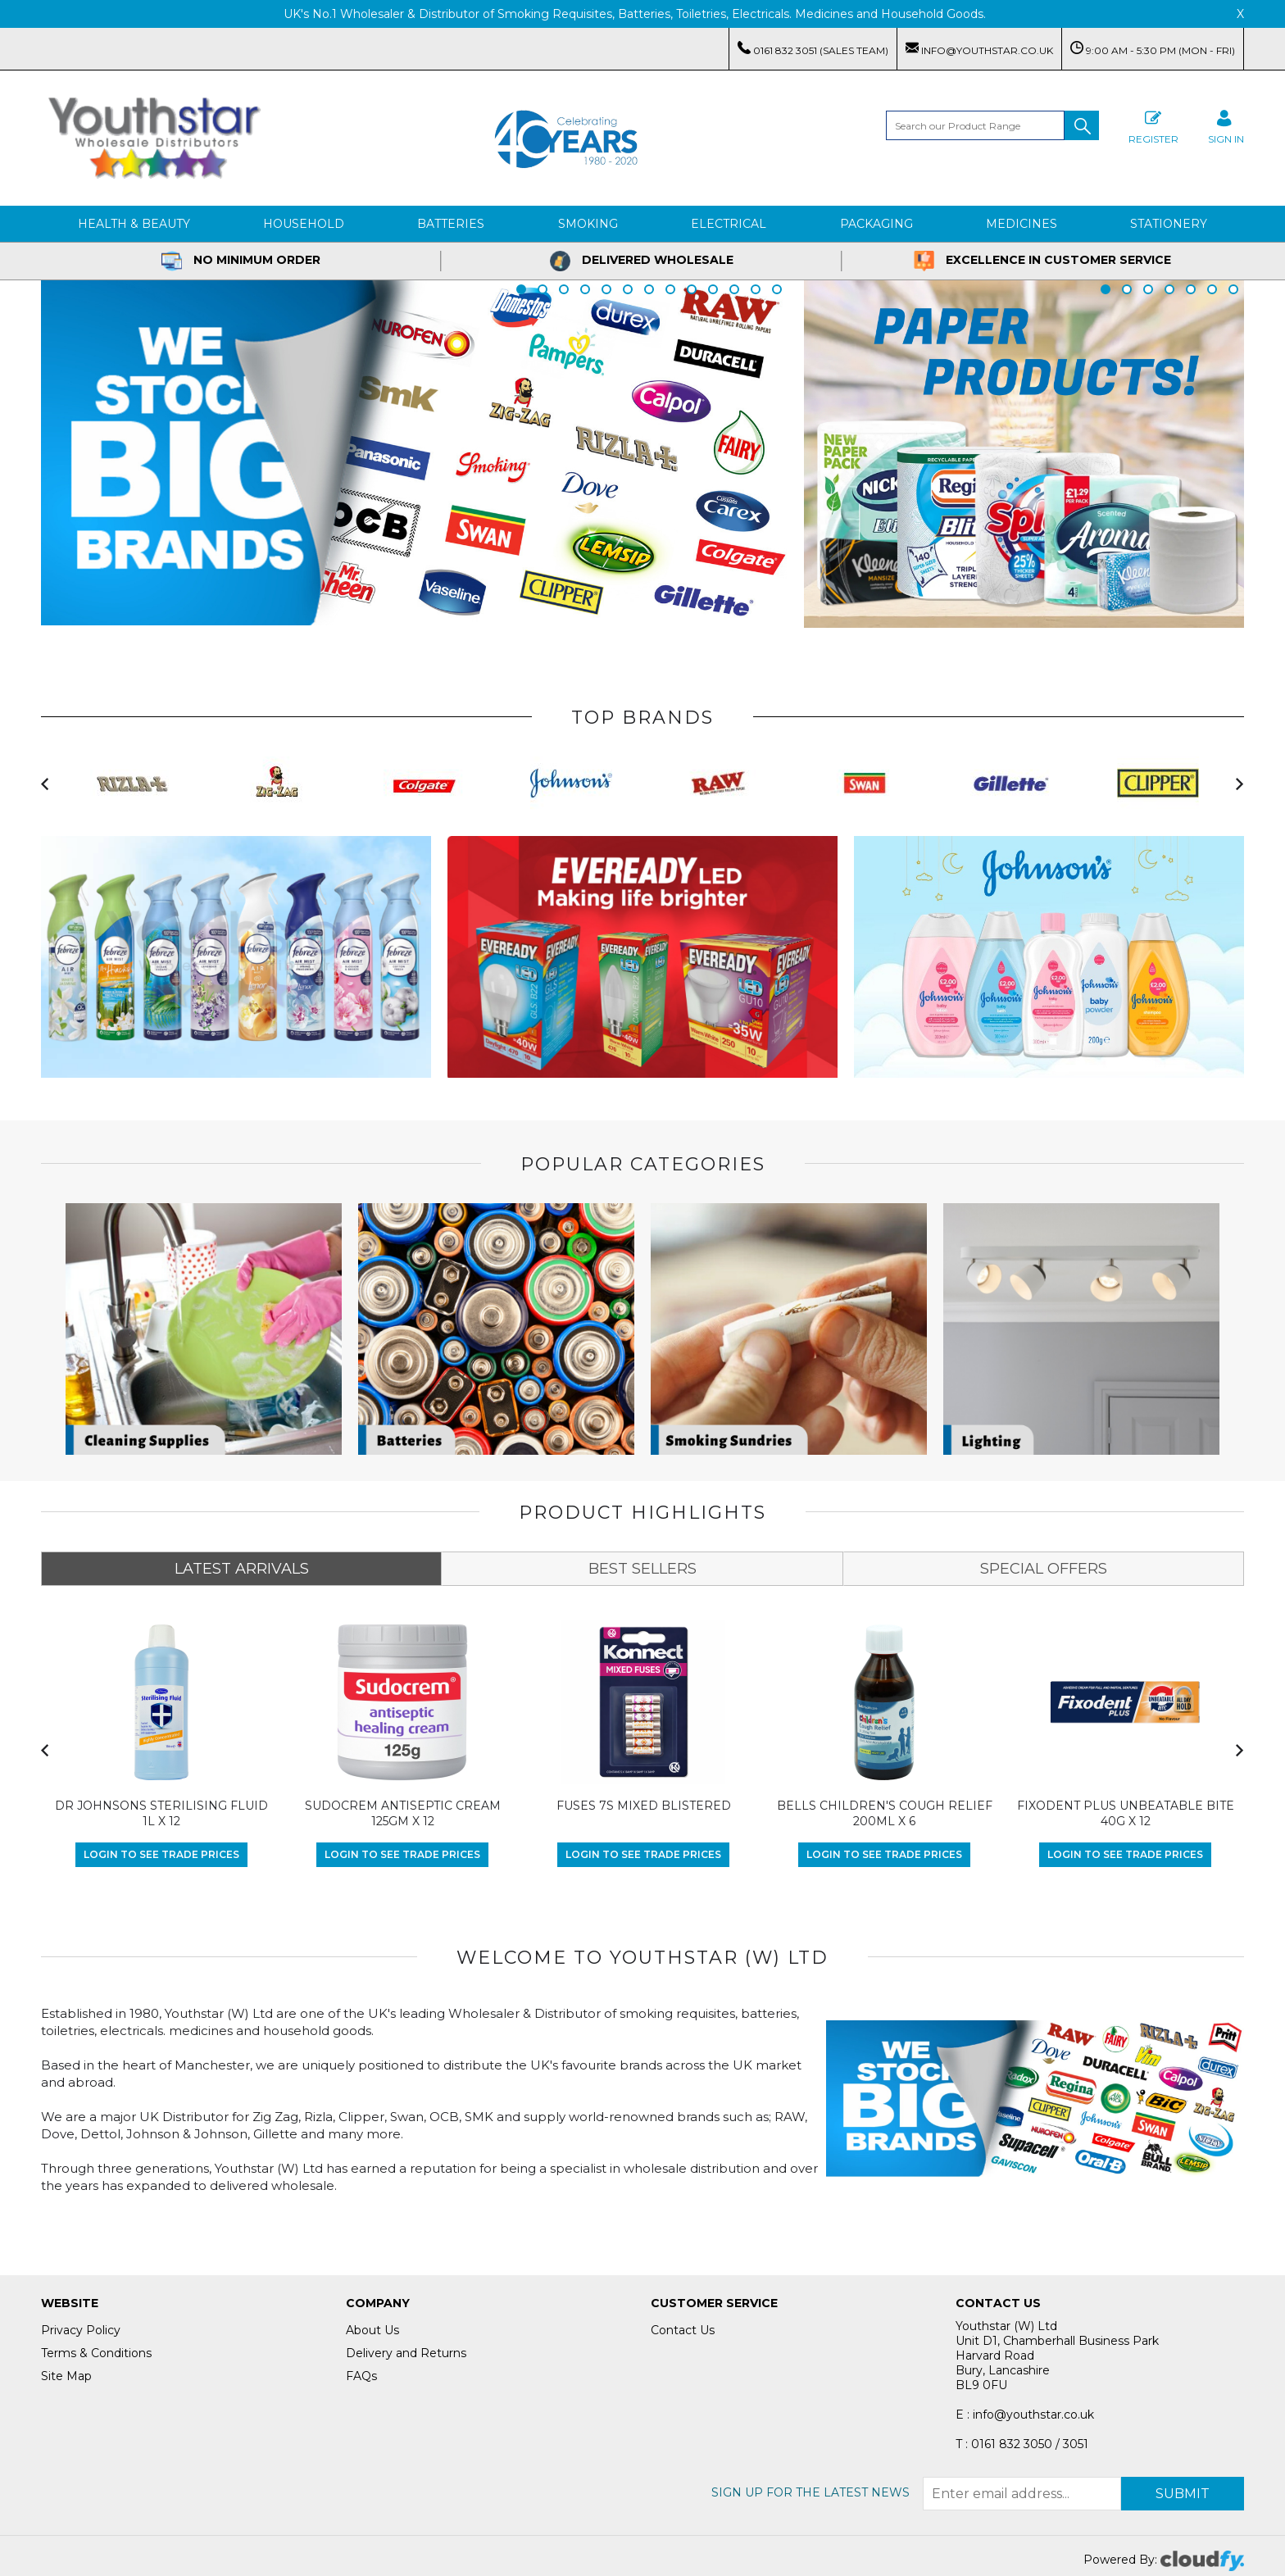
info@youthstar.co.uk (979, 49)
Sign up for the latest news (810, 2492)
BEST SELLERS (642, 1569)
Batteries (450, 223)
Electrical (728, 223)
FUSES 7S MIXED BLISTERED (643, 1805)
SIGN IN (1226, 125)
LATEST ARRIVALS (242, 1569)
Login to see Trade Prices (161, 1854)
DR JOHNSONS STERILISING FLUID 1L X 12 (161, 1813)
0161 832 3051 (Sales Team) (813, 49)
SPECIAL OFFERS (1043, 1569)
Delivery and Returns (406, 2353)
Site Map (66, 2376)
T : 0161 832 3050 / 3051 (1022, 2444)
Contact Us (683, 2330)
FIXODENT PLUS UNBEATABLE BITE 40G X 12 (1125, 1813)
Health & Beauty (134, 223)
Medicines (1021, 223)
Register (1153, 125)
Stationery (1168, 223)
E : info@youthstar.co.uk (1025, 2414)
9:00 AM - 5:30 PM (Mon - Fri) (1152, 49)
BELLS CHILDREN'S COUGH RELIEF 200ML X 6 (884, 1813)
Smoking (588, 223)
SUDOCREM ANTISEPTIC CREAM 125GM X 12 (403, 1813)
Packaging (876, 223)
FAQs (361, 2376)
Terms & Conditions (96, 2353)
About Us (372, 2330)
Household (303, 223)
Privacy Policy (80, 2330)
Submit (1183, 2493)
